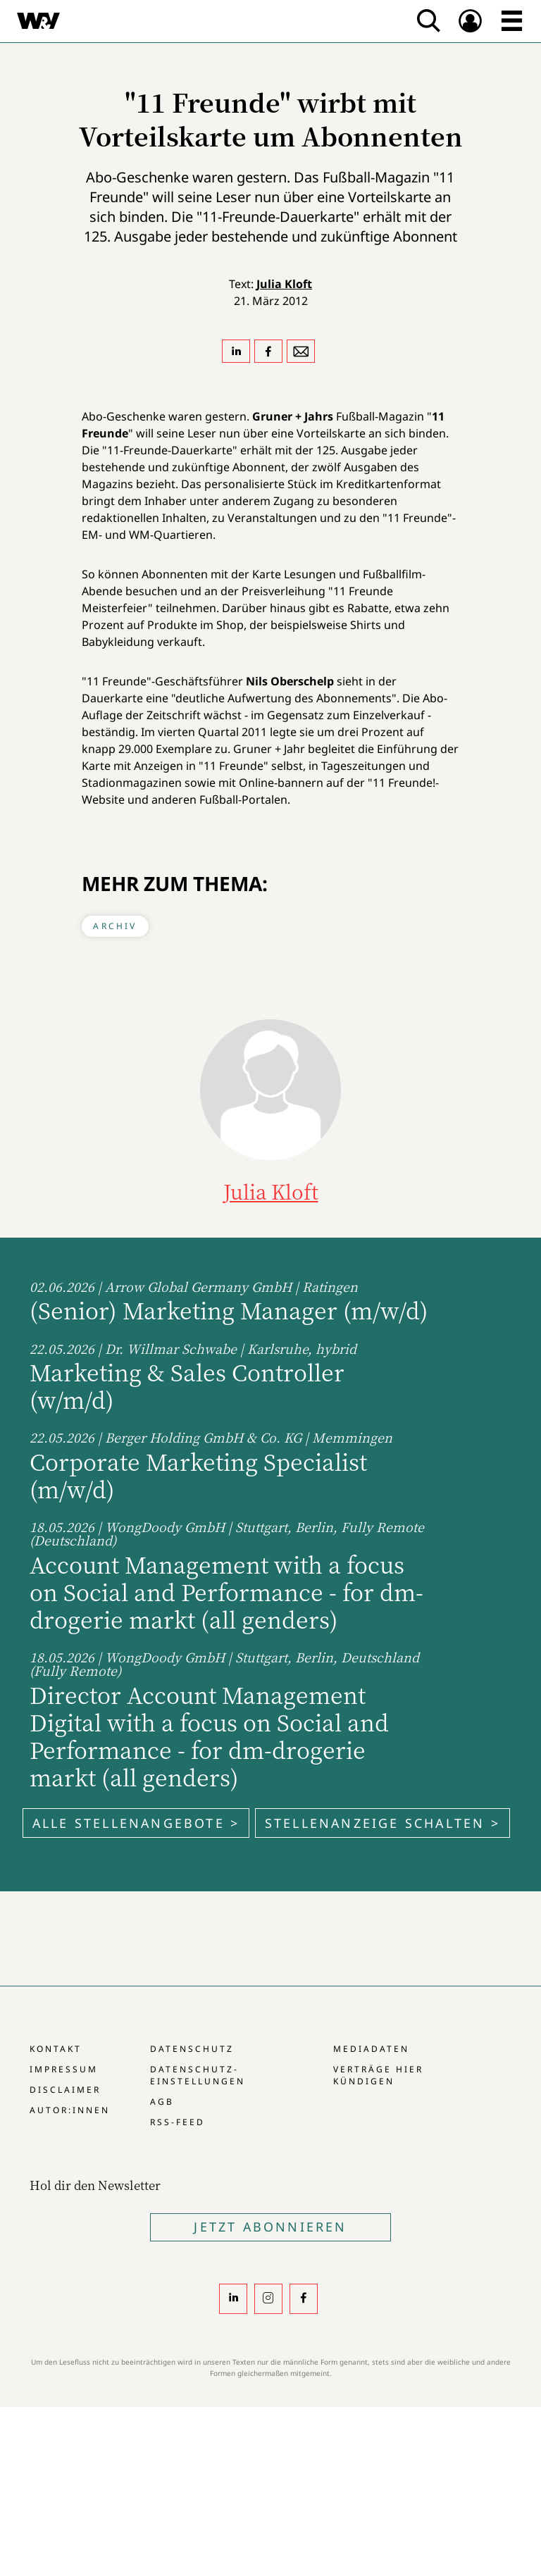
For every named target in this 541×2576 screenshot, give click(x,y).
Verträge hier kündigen (378, 2075)
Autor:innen (70, 2110)
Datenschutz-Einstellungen (197, 2075)
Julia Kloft (284, 284)
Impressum (64, 2069)
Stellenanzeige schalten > (382, 1823)
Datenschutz (192, 2049)
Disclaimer (65, 2090)
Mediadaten (371, 2049)
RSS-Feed (177, 2122)
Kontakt (56, 2049)
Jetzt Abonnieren (270, 2226)
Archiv (115, 926)
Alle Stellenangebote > (136, 1823)
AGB (162, 2102)
